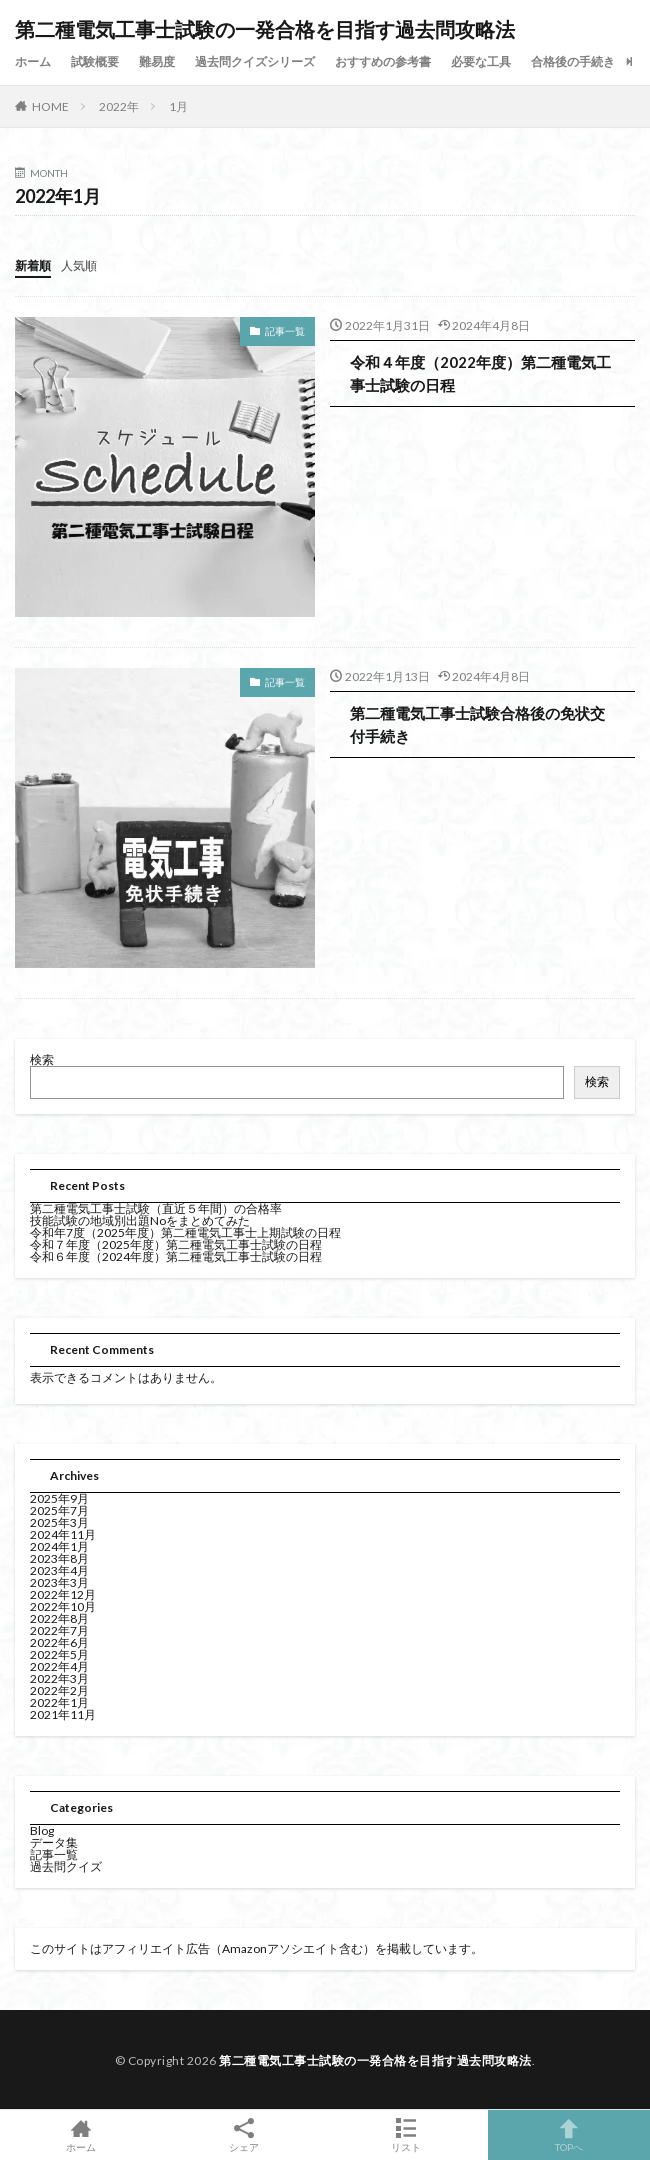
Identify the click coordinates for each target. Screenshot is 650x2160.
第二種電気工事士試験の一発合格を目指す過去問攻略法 (265, 30)
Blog (42, 1830)
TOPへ (569, 2135)
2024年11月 (63, 1534)
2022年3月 (59, 1678)
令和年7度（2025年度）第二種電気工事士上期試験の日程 (185, 1232)
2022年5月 (59, 1654)
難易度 (157, 61)
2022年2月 (59, 1690)
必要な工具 (481, 61)
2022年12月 (63, 1594)
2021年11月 (63, 1714)
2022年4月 (59, 1666)
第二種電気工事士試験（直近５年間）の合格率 (156, 1208)
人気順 (79, 265)
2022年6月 (59, 1642)
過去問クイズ (66, 1866)
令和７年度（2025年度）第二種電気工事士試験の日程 (176, 1244)
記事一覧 (285, 331)
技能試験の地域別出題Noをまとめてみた (140, 1220)
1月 (178, 106)
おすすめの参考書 (383, 61)
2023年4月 (59, 1570)
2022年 (119, 106)
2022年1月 (59, 1702)
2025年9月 (59, 1498)
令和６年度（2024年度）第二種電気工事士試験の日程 (176, 1256)
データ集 (54, 1842)
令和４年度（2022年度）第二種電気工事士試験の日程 (480, 373)
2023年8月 (59, 1558)
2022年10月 (63, 1606)
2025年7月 (59, 1510)
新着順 (33, 265)
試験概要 (95, 61)
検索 (42, 1059)
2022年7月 (59, 1630)
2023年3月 (59, 1582)
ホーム (33, 61)
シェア (244, 2135)
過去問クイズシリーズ (255, 61)
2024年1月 (59, 1546)
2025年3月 (59, 1522)
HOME (50, 106)
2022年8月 (59, 1618)
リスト (406, 2135)
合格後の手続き (573, 61)
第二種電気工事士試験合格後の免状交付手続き (477, 724)
